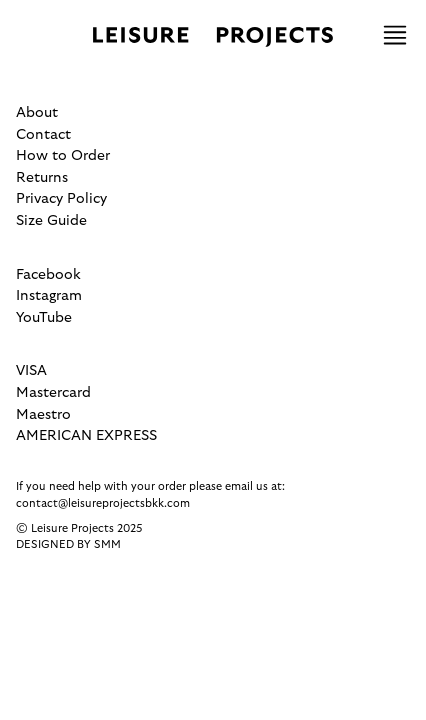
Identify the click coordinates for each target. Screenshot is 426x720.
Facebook (48, 274)
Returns (42, 177)
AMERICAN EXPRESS (86, 435)
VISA (31, 370)
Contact (43, 134)
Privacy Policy (61, 198)
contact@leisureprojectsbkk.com (103, 503)
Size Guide (51, 220)
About (37, 112)
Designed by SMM (68, 544)
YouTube (44, 317)
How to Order (63, 155)
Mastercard (53, 392)
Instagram (49, 295)
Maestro (43, 414)
